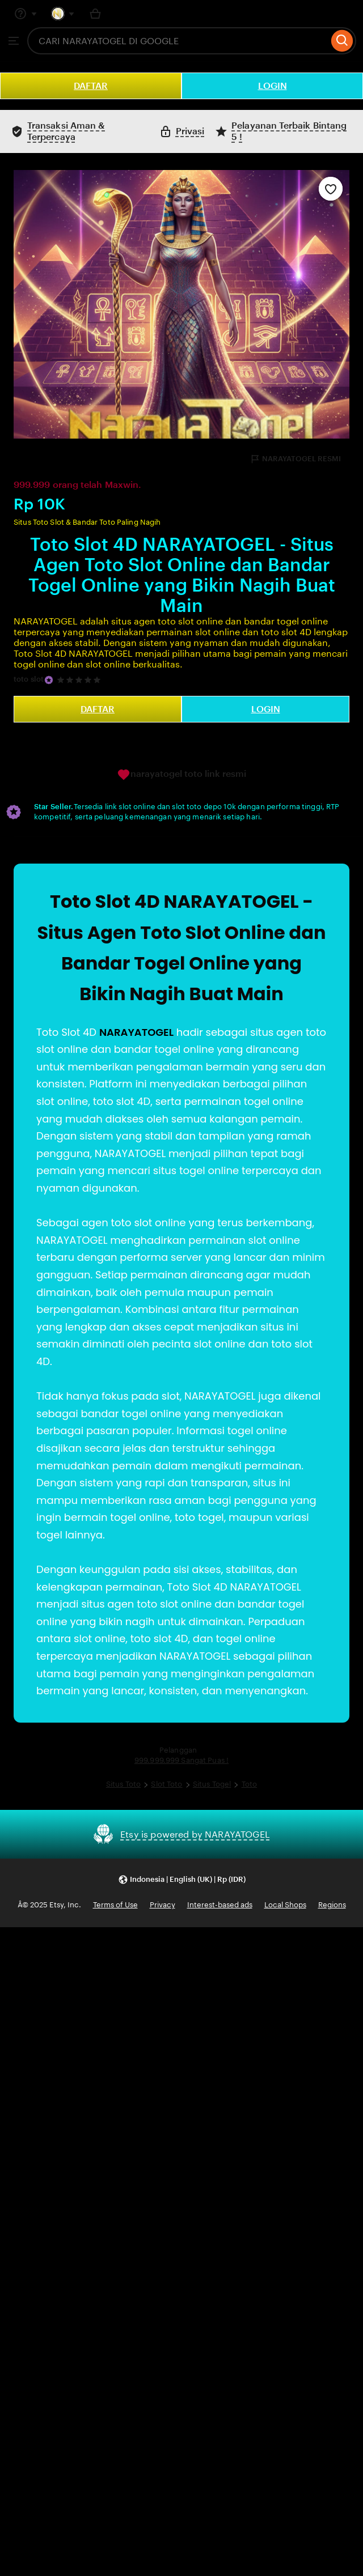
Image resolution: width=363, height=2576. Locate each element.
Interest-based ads (219, 1905)
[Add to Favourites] (331, 189)
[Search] (342, 40)
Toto (250, 1784)
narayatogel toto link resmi (181, 774)
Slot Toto (166, 1784)
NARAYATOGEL (136, 1032)
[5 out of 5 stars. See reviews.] (80, 679)
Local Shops (285, 1905)
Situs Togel (212, 1784)
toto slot (29, 679)
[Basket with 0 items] (95, 13)
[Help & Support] (25, 13)
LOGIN (272, 85)
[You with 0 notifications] (63, 13)
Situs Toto (123, 1784)
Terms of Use (115, 1905)
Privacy (162, 1905)
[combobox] (177, 40)
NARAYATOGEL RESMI (295, 459)
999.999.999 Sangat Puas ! (181, 1760)
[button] (181, 1879)
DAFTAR (91, 85)
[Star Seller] (49, 680)
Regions (332, 1905)
